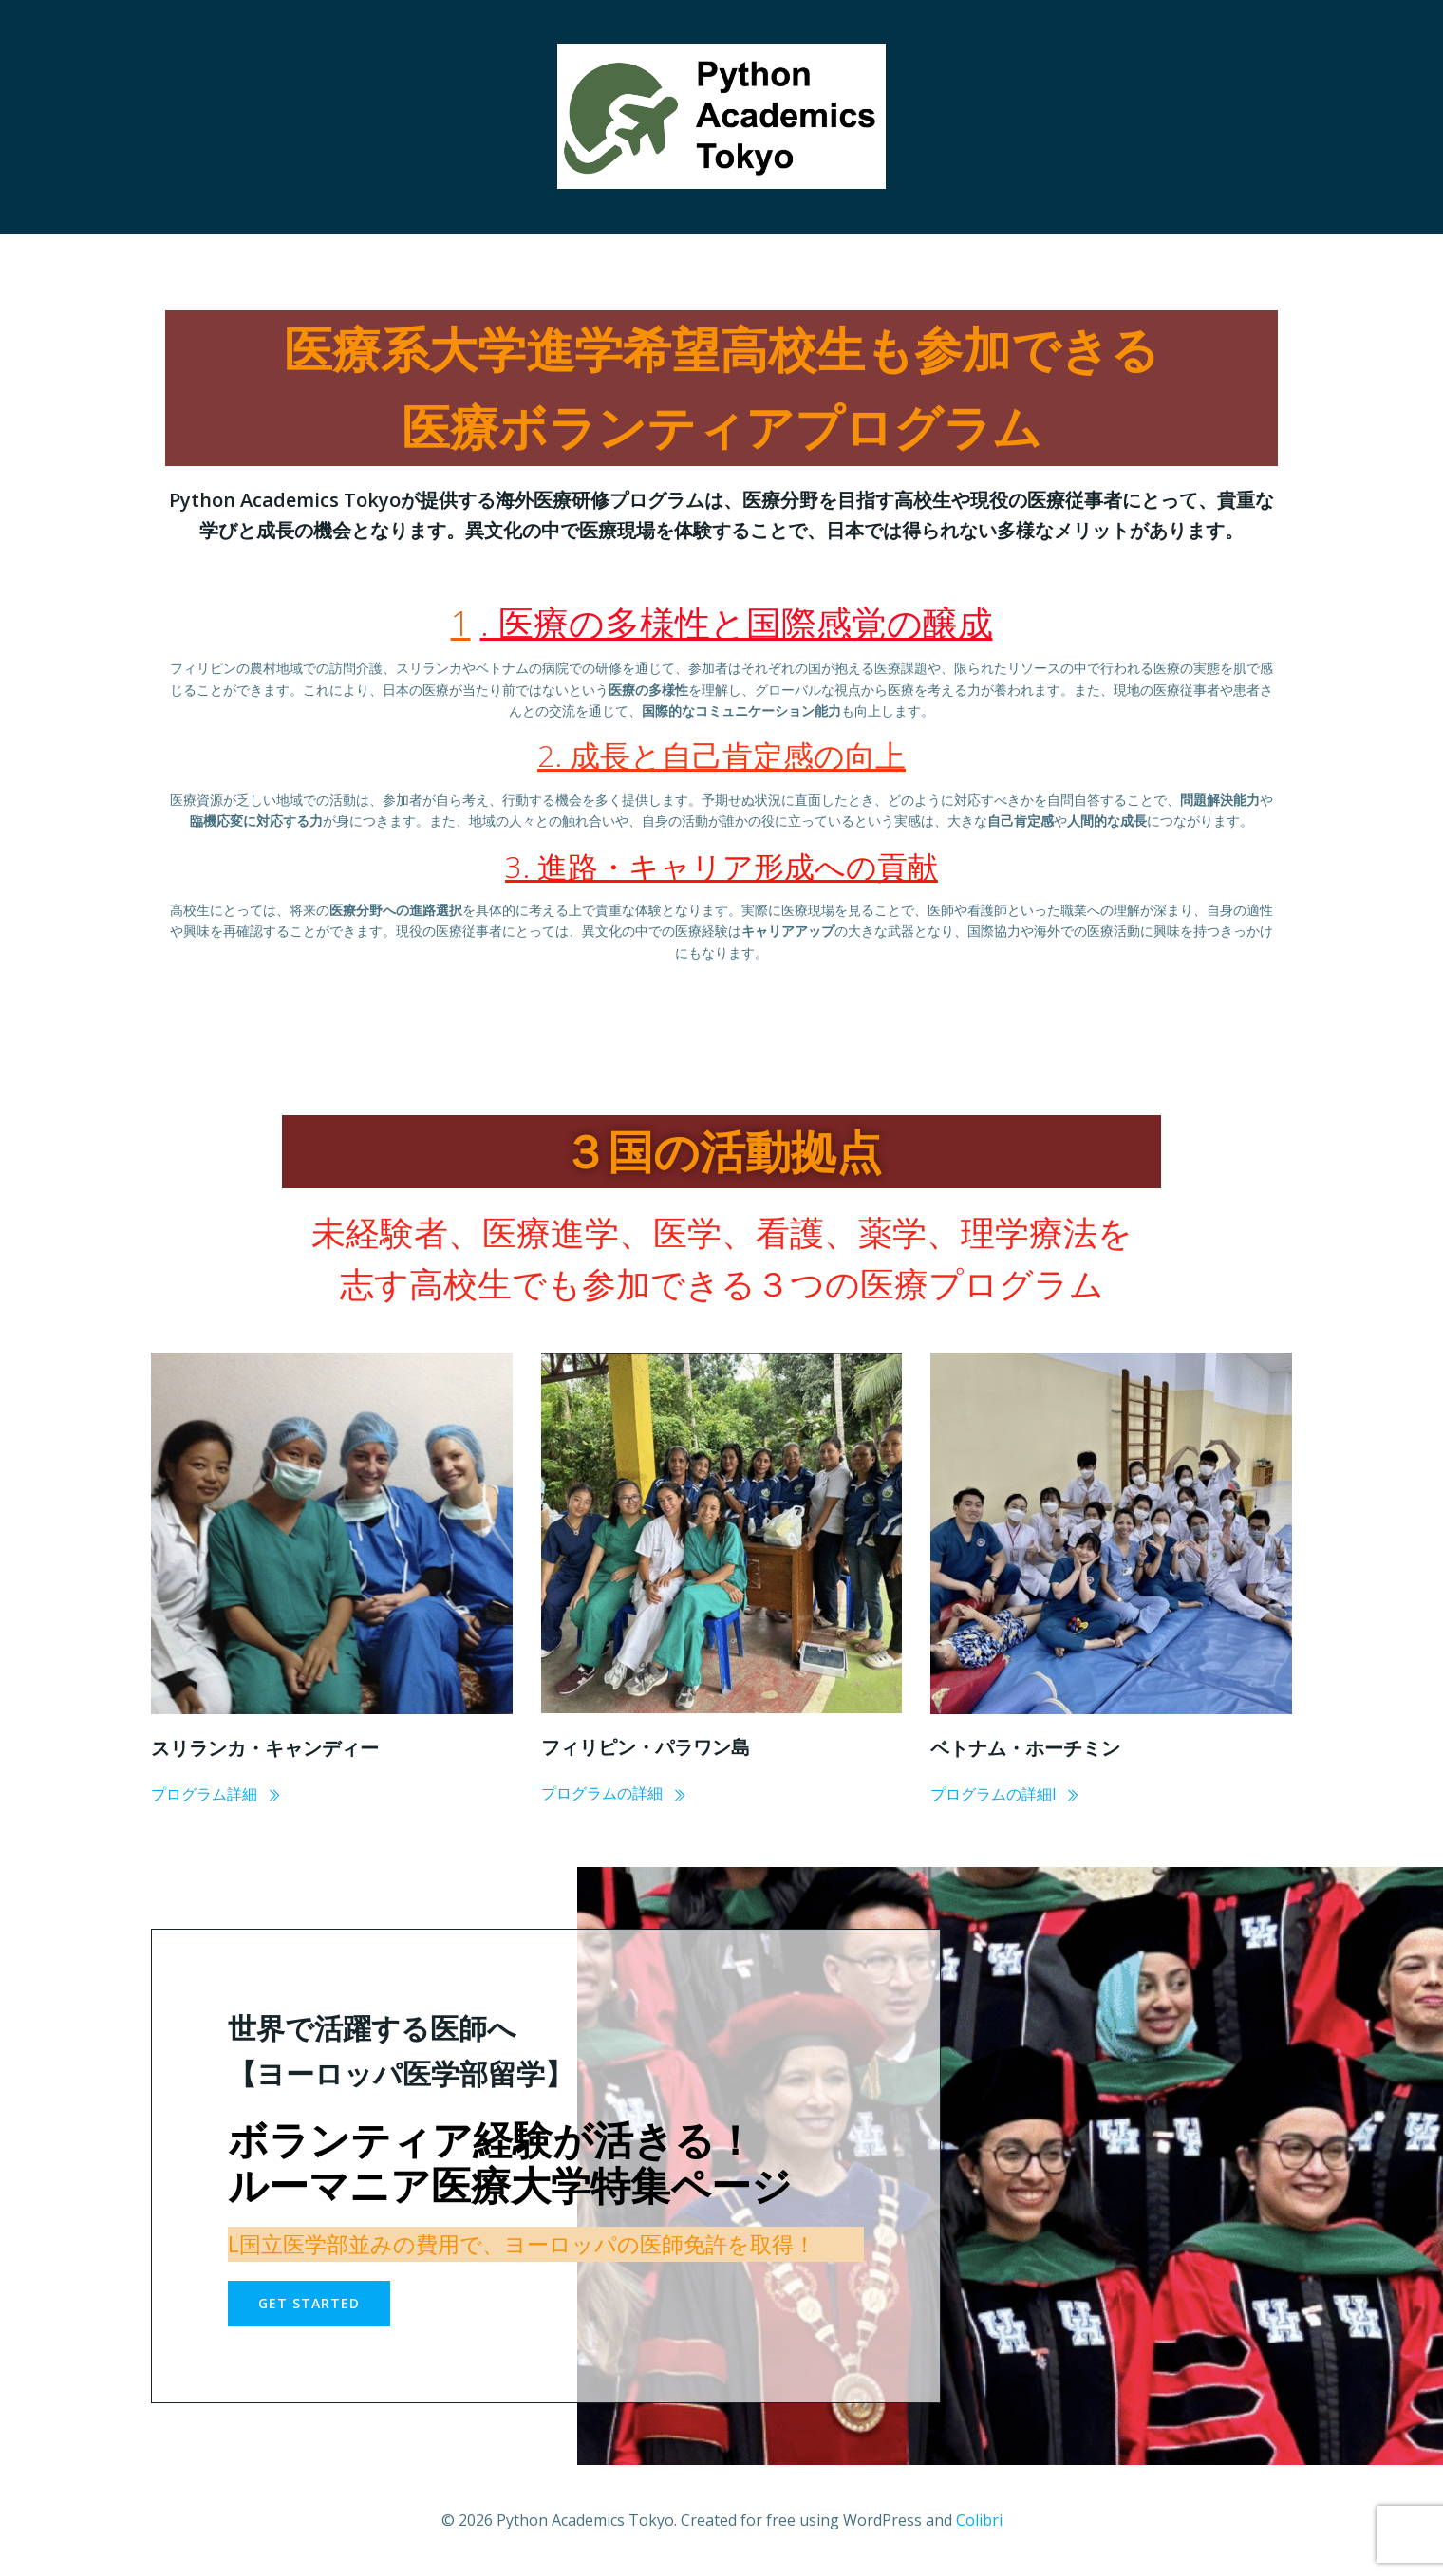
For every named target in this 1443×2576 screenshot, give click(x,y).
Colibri (979, 2520)
